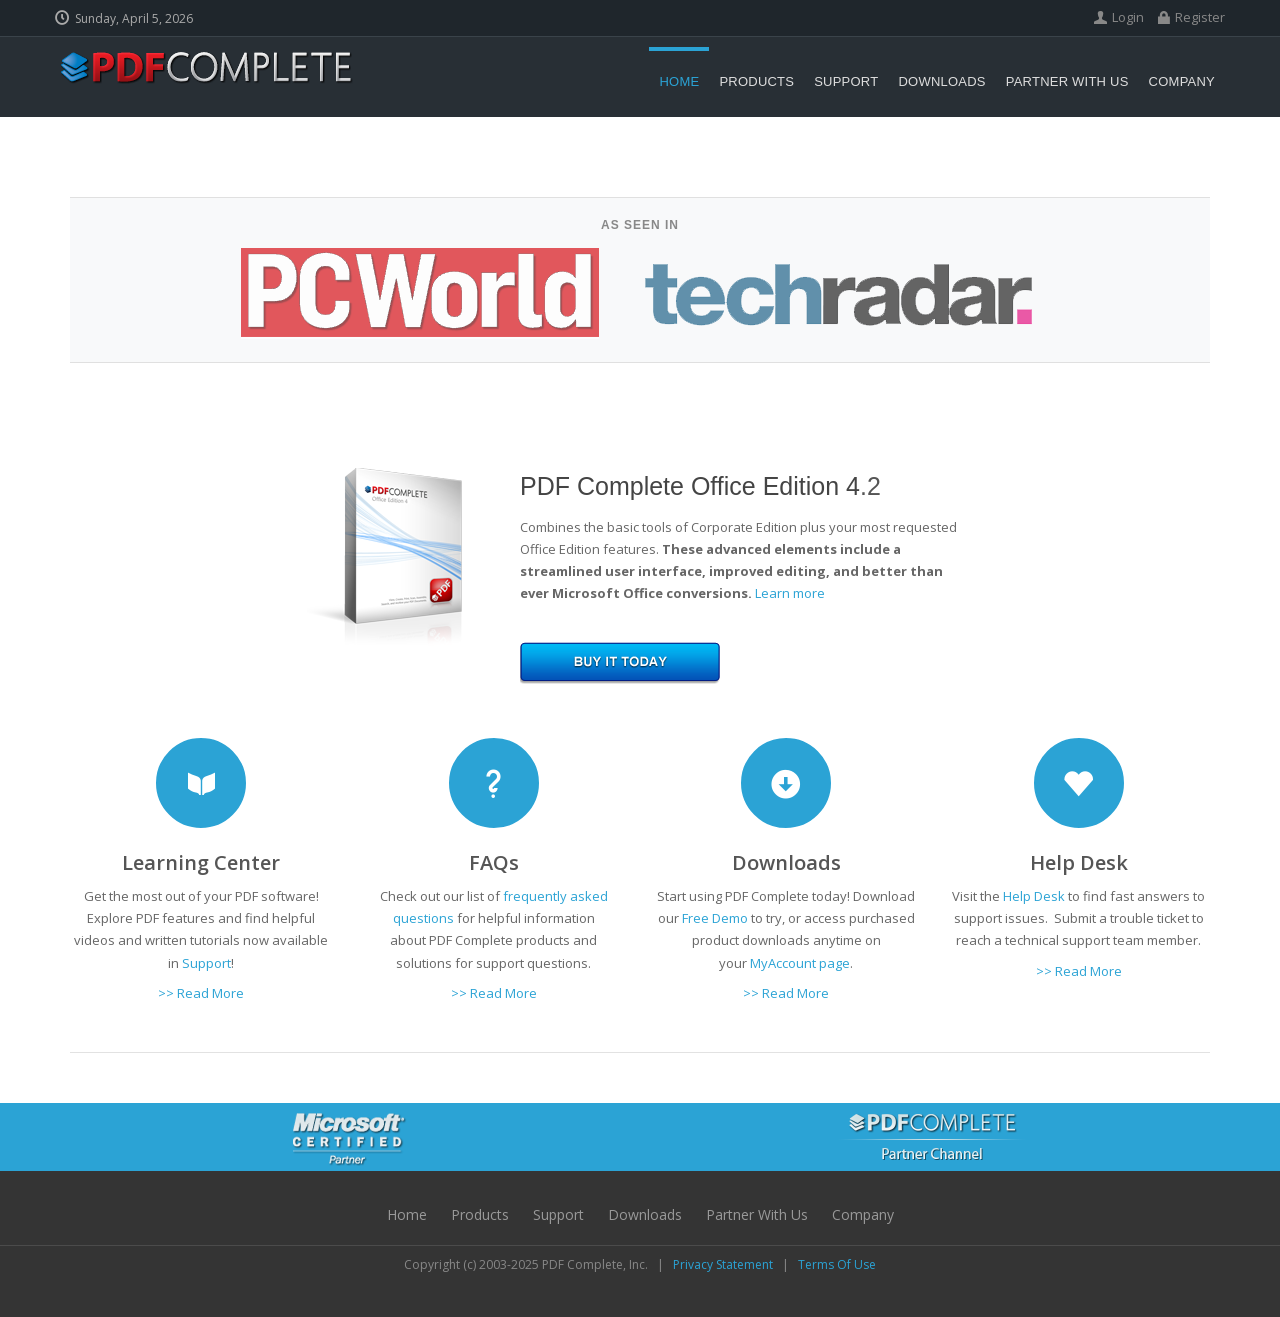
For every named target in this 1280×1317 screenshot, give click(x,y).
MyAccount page (800, 963)
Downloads (645, 1214)
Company (863, 1214)
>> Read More (201, 993)
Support (558, 1214)
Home (407, 1214)
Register (1200, 17)
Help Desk (1034, 896)
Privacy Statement (723, 1264)
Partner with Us (757, 1214)
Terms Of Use (837, 1264)
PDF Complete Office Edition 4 (690, 486)
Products (480, 1214)
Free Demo (715, 918)
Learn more (790, 593)
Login (1128, 17)
